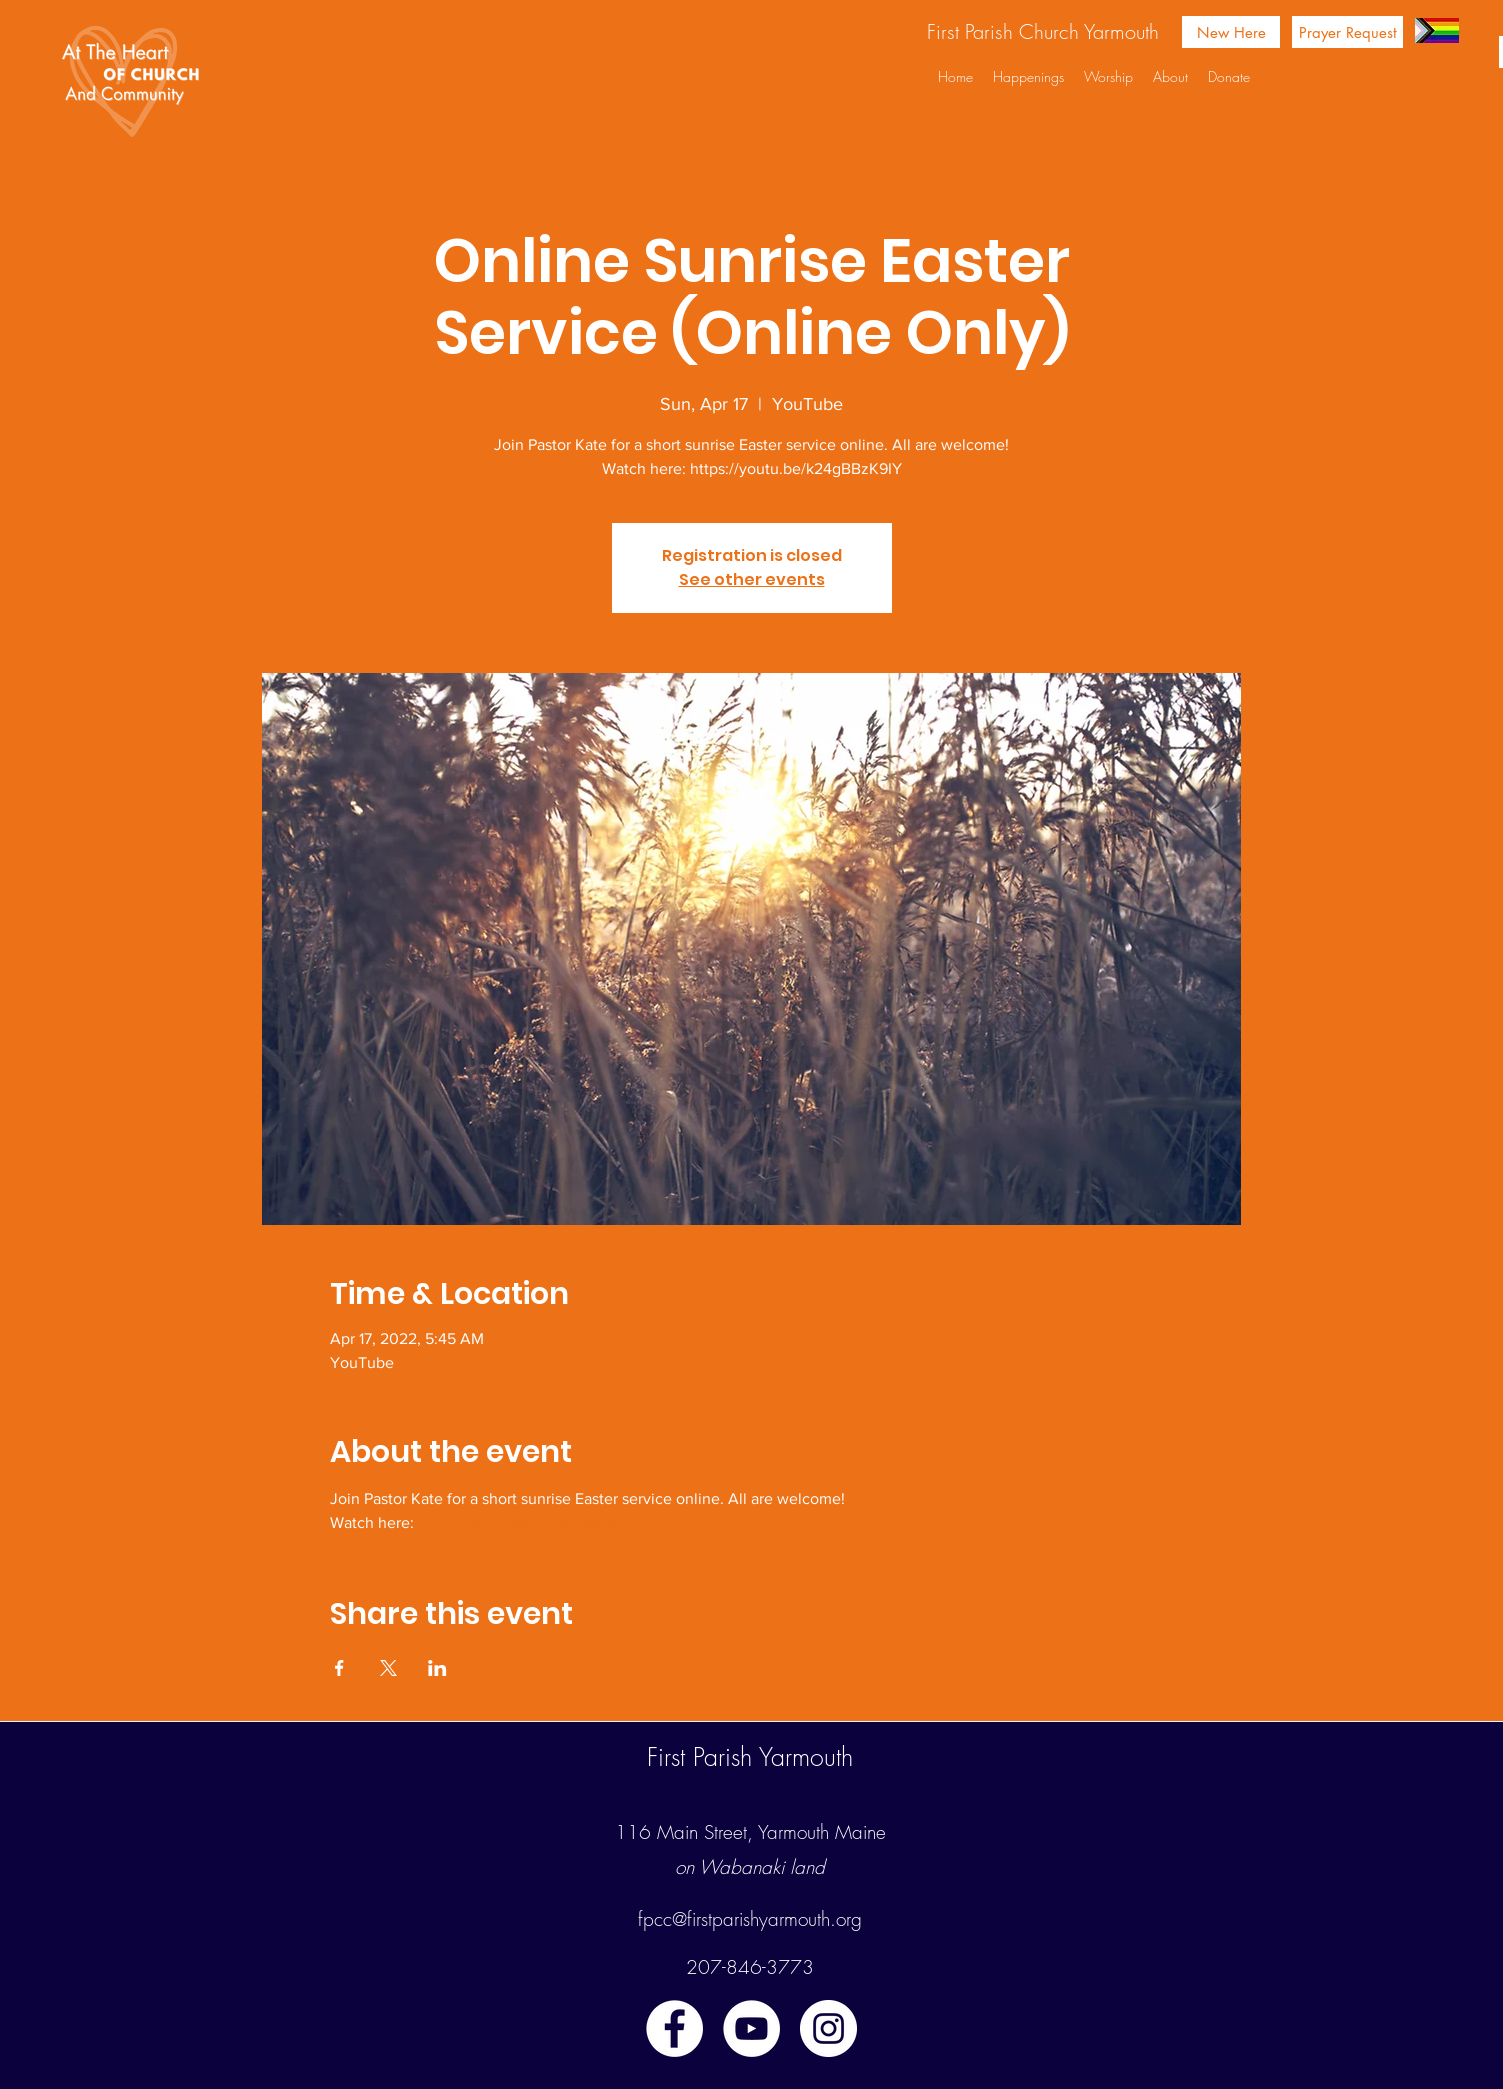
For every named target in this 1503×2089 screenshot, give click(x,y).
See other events (752, 579)
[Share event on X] (388, 1668)
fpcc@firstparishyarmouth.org (750, 1919)
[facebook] (674, 2028)
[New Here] (1231, 32)
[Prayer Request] (1347, 32)
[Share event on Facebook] (339, 1668)
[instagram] (828, 2028)
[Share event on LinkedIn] (437, 1668)
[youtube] (751, 2028)
